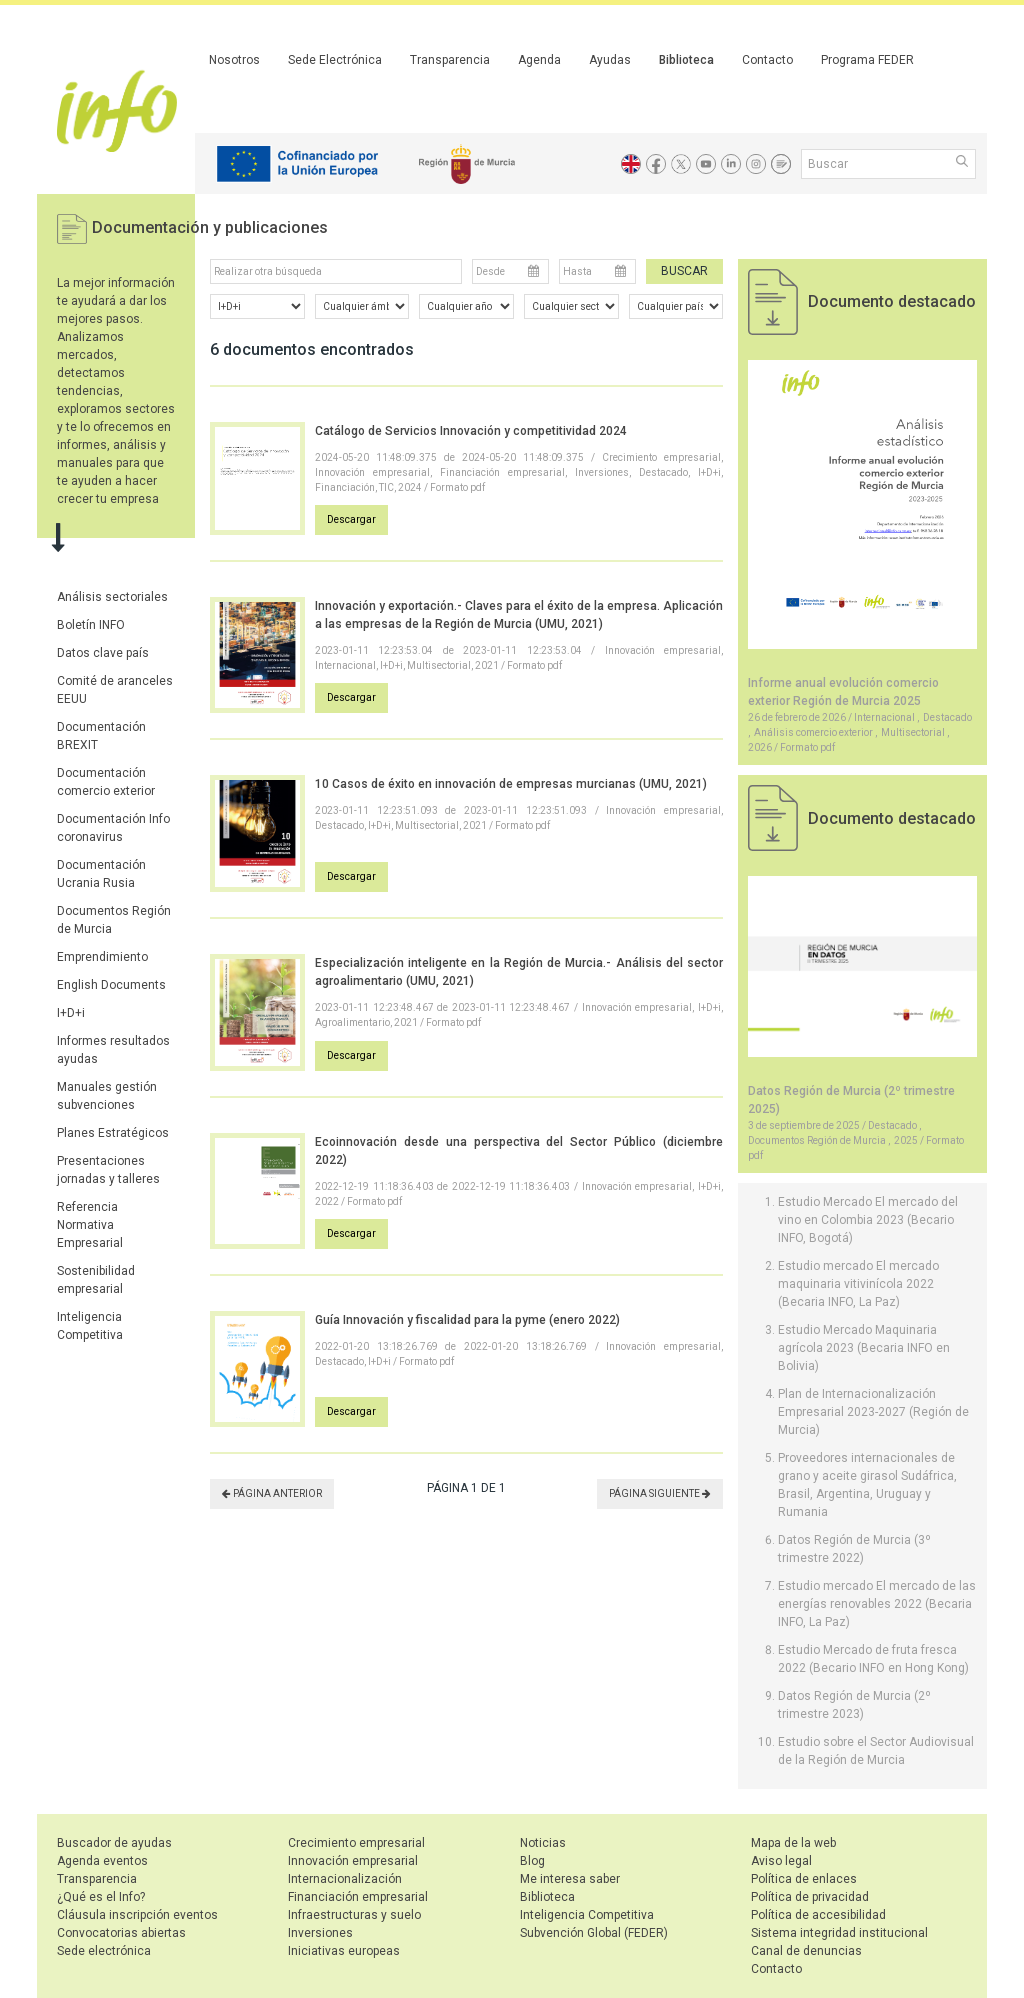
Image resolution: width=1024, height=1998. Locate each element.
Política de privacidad (810, 1897)
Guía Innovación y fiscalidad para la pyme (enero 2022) (467, 1320)
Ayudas (610, 60)
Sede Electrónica (335, 60)
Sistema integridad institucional (839, 1933)
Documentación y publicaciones (210, 227)
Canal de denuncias (806, 1951)
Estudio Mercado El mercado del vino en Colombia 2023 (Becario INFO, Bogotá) (868, 1220)
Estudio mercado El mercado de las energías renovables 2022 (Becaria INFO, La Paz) (877, 1604)
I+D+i (71, 1013)
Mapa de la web (793, 1843)
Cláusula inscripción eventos (137, 1915)
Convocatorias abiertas (121, 1933)
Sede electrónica (104, 1951)
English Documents (111, 985)
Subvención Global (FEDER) (594, 1933)
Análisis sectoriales (112, 597)
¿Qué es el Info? (101, 1897)
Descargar (351, 519)
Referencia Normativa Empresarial (90, 1225)
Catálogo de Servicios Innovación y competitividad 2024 (471, 431)
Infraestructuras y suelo (354, 1915)
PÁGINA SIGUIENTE (660, 1493)
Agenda (539, 60)
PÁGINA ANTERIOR (272, 1493)
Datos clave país (103, 653)
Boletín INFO (91, 625)
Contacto (767, 60)
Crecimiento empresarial (356, 1843)
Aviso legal (781, 1861)
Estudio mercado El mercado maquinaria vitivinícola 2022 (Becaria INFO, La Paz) (858, 1284)
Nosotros (234, 60)
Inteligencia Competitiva (587, 1915)
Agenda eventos (102, 1861)
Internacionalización (345, 1879)
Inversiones (320, 1933)
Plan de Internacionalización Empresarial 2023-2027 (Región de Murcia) (873, 1412)
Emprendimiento (102, 957)
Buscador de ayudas (114, 1843)
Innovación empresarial (353, 1861)
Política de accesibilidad (818, 1915)
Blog (532, 1861)
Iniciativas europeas (344, 1951)
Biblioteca (686, 60)
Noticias (543, 1843)
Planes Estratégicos (113, 1133)
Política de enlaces (804, 1879)
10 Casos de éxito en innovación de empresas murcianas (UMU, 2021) (511, 784)
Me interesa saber (570, 1879)
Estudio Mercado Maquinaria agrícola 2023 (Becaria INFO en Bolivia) (864, 1348)
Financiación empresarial (358, 1897)
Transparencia (450, 60)
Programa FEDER (867, 60)
